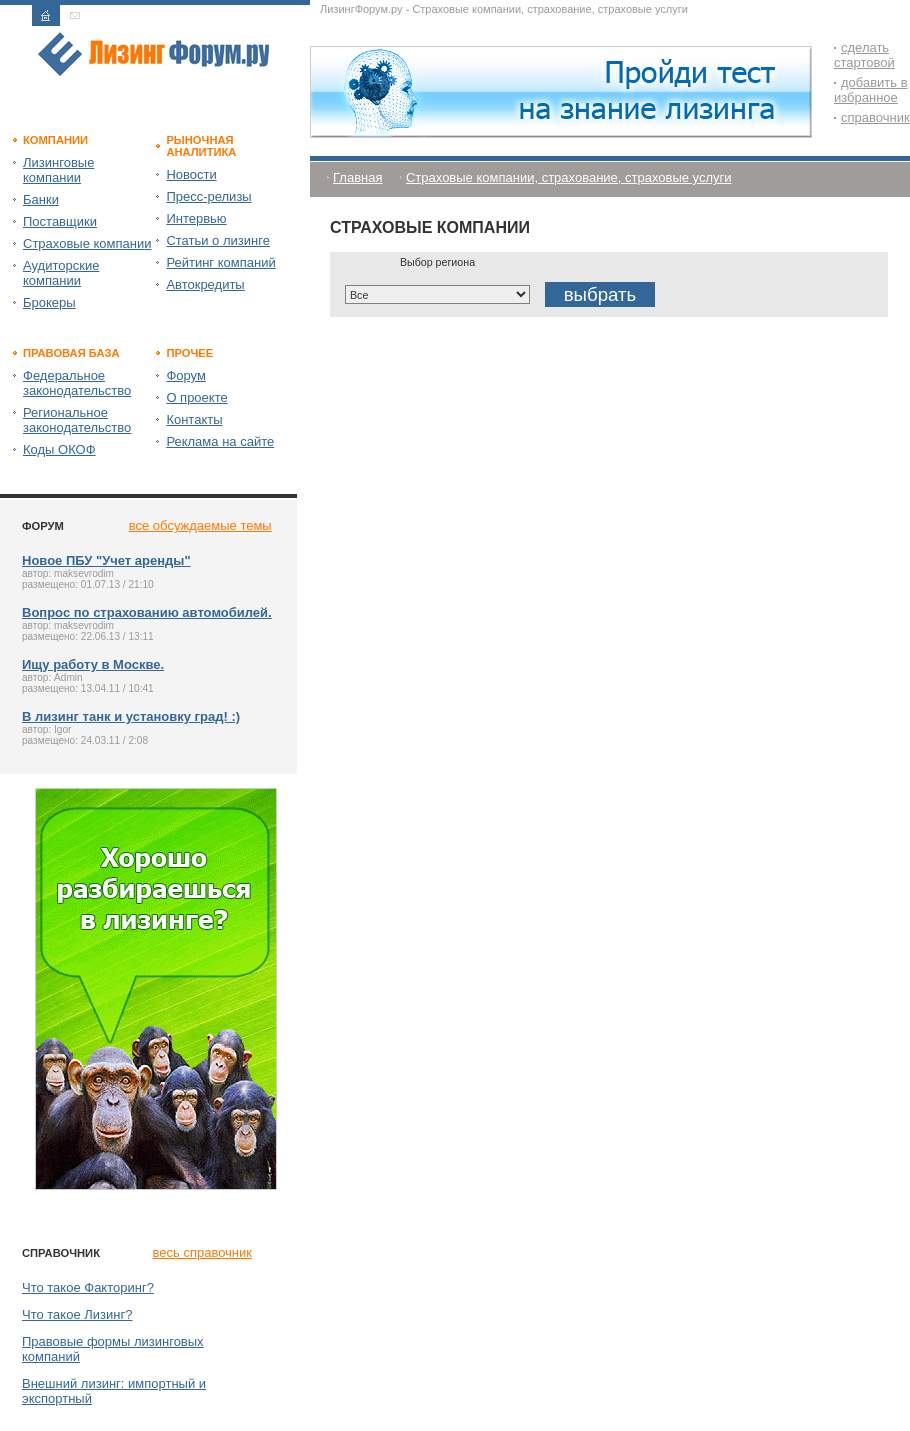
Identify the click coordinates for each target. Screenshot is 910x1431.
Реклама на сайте (220, 441)
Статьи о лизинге (218, 240)
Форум (186, 375)
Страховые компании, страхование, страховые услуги (569, 177)
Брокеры (49, 302)
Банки (41, 199)
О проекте (196, 397)
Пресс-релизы (208, 196)
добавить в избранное (871, 90)
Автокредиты (205, 284)
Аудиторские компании (61, 273)
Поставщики (60, 221)
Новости (191, 174)
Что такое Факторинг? (88, 1287)
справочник (875, 117)
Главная (357, 177)
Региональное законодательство (77, 420)
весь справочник (202, 1252)
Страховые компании (87, 243)
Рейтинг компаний (220, 262)
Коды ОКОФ (59, 449)
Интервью (196, 218)
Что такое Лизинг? (77, 1314)
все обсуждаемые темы (200, 525)
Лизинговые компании (58, 170)
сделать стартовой (864, 55)
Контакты (194, 419)
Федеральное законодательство (77, 383)
